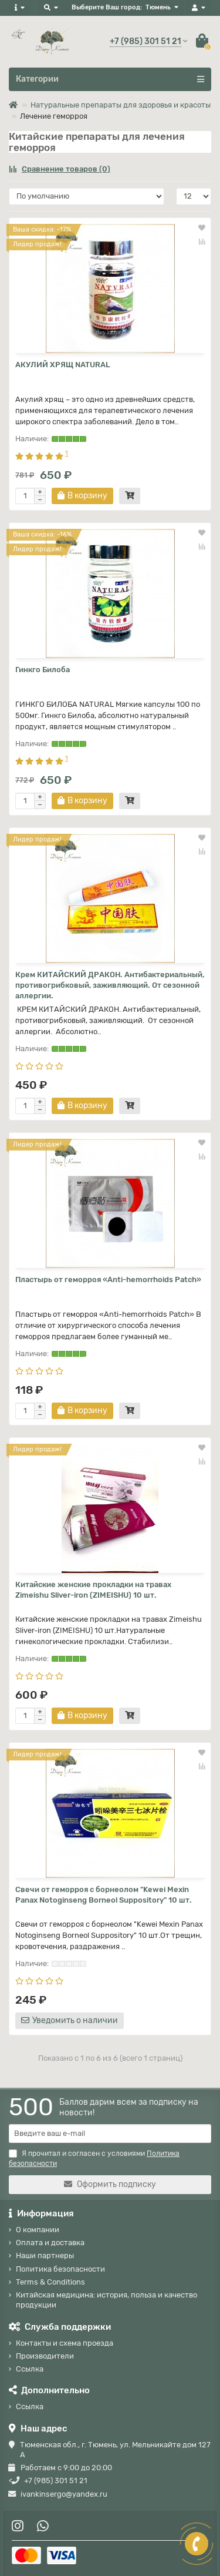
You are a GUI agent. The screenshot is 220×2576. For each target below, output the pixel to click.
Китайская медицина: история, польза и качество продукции (106, 2299)
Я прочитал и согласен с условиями (94, 2158)
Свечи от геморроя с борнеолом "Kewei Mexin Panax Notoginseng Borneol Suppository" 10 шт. (103, 1894)
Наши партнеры (45, 2255)
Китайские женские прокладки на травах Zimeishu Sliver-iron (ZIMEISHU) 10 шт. (93, 1589)
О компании (37, 2229)
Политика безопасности (60, 2269)
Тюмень (158, 7)
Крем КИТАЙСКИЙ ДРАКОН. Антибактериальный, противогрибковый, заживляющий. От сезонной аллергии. (109, 985)
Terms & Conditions (50, 2282)
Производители (45, 2356)
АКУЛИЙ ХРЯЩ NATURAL (62, 364)
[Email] (110, 2133)
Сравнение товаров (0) (59, 169)
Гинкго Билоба (42, 669)
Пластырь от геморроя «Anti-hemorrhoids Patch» (108, 1279)
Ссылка (29, 2368)
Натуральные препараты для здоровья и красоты (121, 104)
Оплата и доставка (50, 2242)
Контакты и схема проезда (64, 2343)
